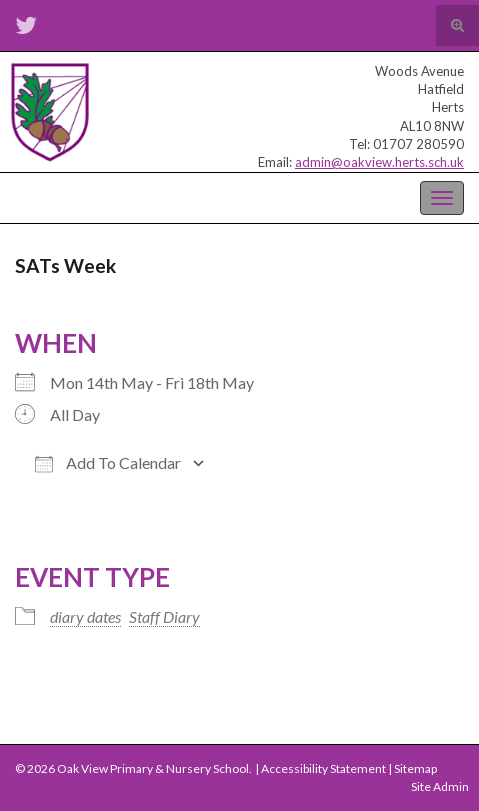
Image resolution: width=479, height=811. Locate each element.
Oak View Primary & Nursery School (115, 196)
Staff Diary (164, 616)
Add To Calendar (108, 463)
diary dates (85, 616)
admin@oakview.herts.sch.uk (379, 162)
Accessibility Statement (323, 768)
